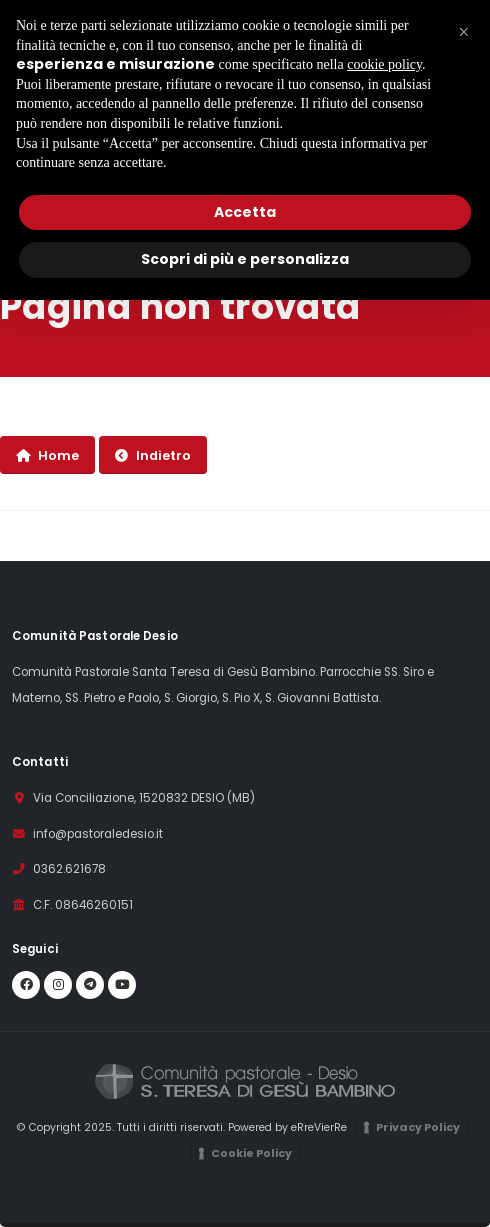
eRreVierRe (319, 1127)
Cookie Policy (251, 1153)
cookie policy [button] (384, 64)
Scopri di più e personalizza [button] (245, 259)
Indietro (153, 455)
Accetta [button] (245, 212)
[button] (464, 32)
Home (47, 455)
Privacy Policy (418, 1127)
